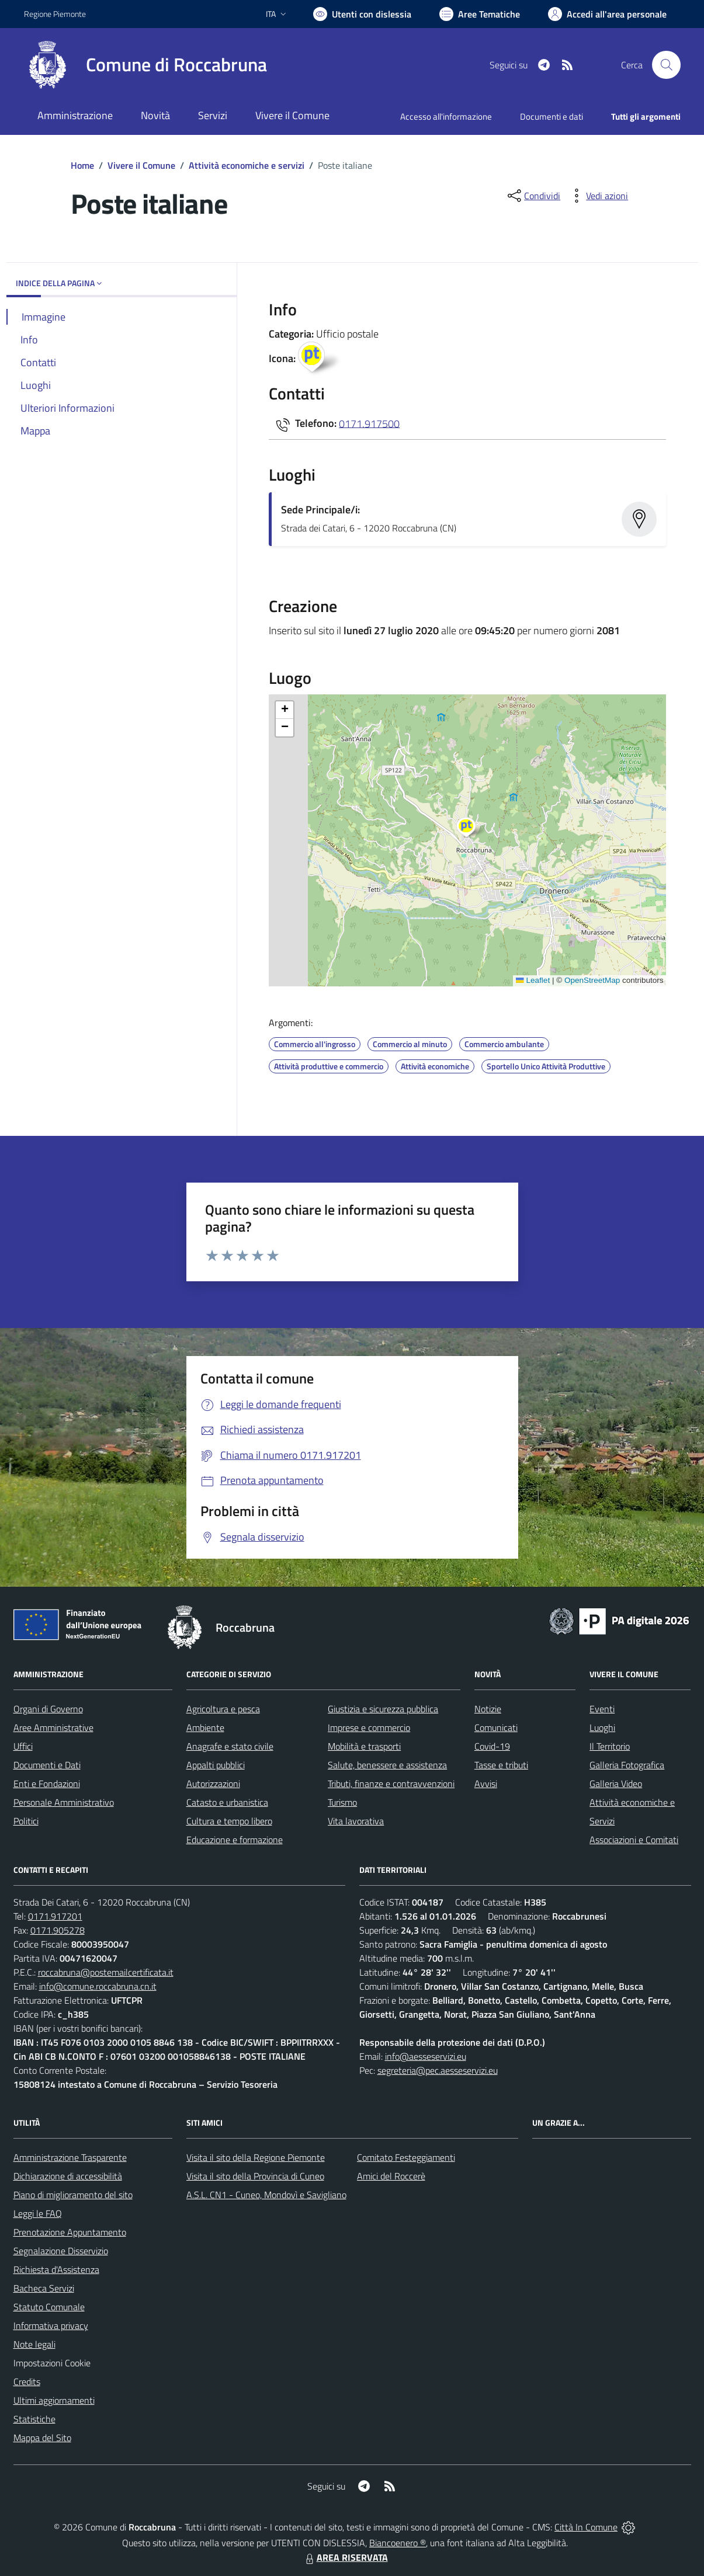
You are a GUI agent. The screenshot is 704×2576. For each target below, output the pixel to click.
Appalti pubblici (215, 1765)
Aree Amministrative (53, 1727)
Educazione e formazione (234, 1840)
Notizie (487, 1709)
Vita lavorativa (356, 1821)
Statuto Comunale (49, 2307)
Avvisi (485, 1784)
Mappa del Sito (42, 2438)
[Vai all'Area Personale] (607, 14)
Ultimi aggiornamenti (54, 2400)
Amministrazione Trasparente (70, 2157)
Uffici (23, 1746)
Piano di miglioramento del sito (73, 2195)
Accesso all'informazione (446, 116)
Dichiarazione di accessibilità (67, 2176)
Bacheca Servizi (43, 2288)
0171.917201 (55, 1916)
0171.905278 (57, 1930)
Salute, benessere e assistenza (387, 1765)
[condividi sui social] (533, 195)
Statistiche (34, 2419)
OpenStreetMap (592, 980)
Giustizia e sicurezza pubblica (383, 1709)
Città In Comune (586, 2527)
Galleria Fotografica (626, 1765)
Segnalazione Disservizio (60, 2251)
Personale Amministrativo (63, 1802)
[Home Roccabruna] (145, 65)
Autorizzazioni (213, 1784)
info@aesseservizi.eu (425, 2056)
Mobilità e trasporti (364, 1746)
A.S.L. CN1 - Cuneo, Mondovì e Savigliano (266, 2195)
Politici (26, 1821)
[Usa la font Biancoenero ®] (362, 14)
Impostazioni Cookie (52, 2363)
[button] (472, 828)
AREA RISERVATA (345, 2557)
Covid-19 (492, 1746)
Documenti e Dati (47, 1765)
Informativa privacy (50, 2325)
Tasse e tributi (501, 1765)
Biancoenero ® (397, 2543)
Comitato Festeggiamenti (406, 2157)
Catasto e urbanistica (227, 1802)
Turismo (342, 1802)
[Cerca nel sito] (666, 65)
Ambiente (205, 1727)
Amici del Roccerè (391, 2176)
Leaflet (533, 980)
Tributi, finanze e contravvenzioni (391, 1784)
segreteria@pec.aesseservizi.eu (437, 2070)
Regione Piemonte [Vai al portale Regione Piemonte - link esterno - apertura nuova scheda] (55, 14)
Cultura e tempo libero (229, 1821)
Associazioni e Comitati (633, 1840)
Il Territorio (609, 1746)
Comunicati (496, 1727)
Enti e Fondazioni (46, 1784)
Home (82, 165)
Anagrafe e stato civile (229, 1746)
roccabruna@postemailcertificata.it (106, 1972)
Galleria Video (615, 1784)
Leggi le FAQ (37, 2213)
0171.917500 (369, 423)
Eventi (602, 1709)
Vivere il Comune (141, 165)
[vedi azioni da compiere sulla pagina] (597, 195)
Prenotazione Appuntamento (69, 2232)
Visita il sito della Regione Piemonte (255, 2157)
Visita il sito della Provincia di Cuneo (255, 2176)
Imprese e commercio (369, 1727)
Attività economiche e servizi (246, 165)
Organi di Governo (48, 1709)
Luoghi (602, 1727)
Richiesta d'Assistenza (56, 2269)
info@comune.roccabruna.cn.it (98, 1986)
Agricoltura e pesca (223, 1709)
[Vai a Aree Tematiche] (479, 14)
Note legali (34, 2344)
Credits (26, 2382)
